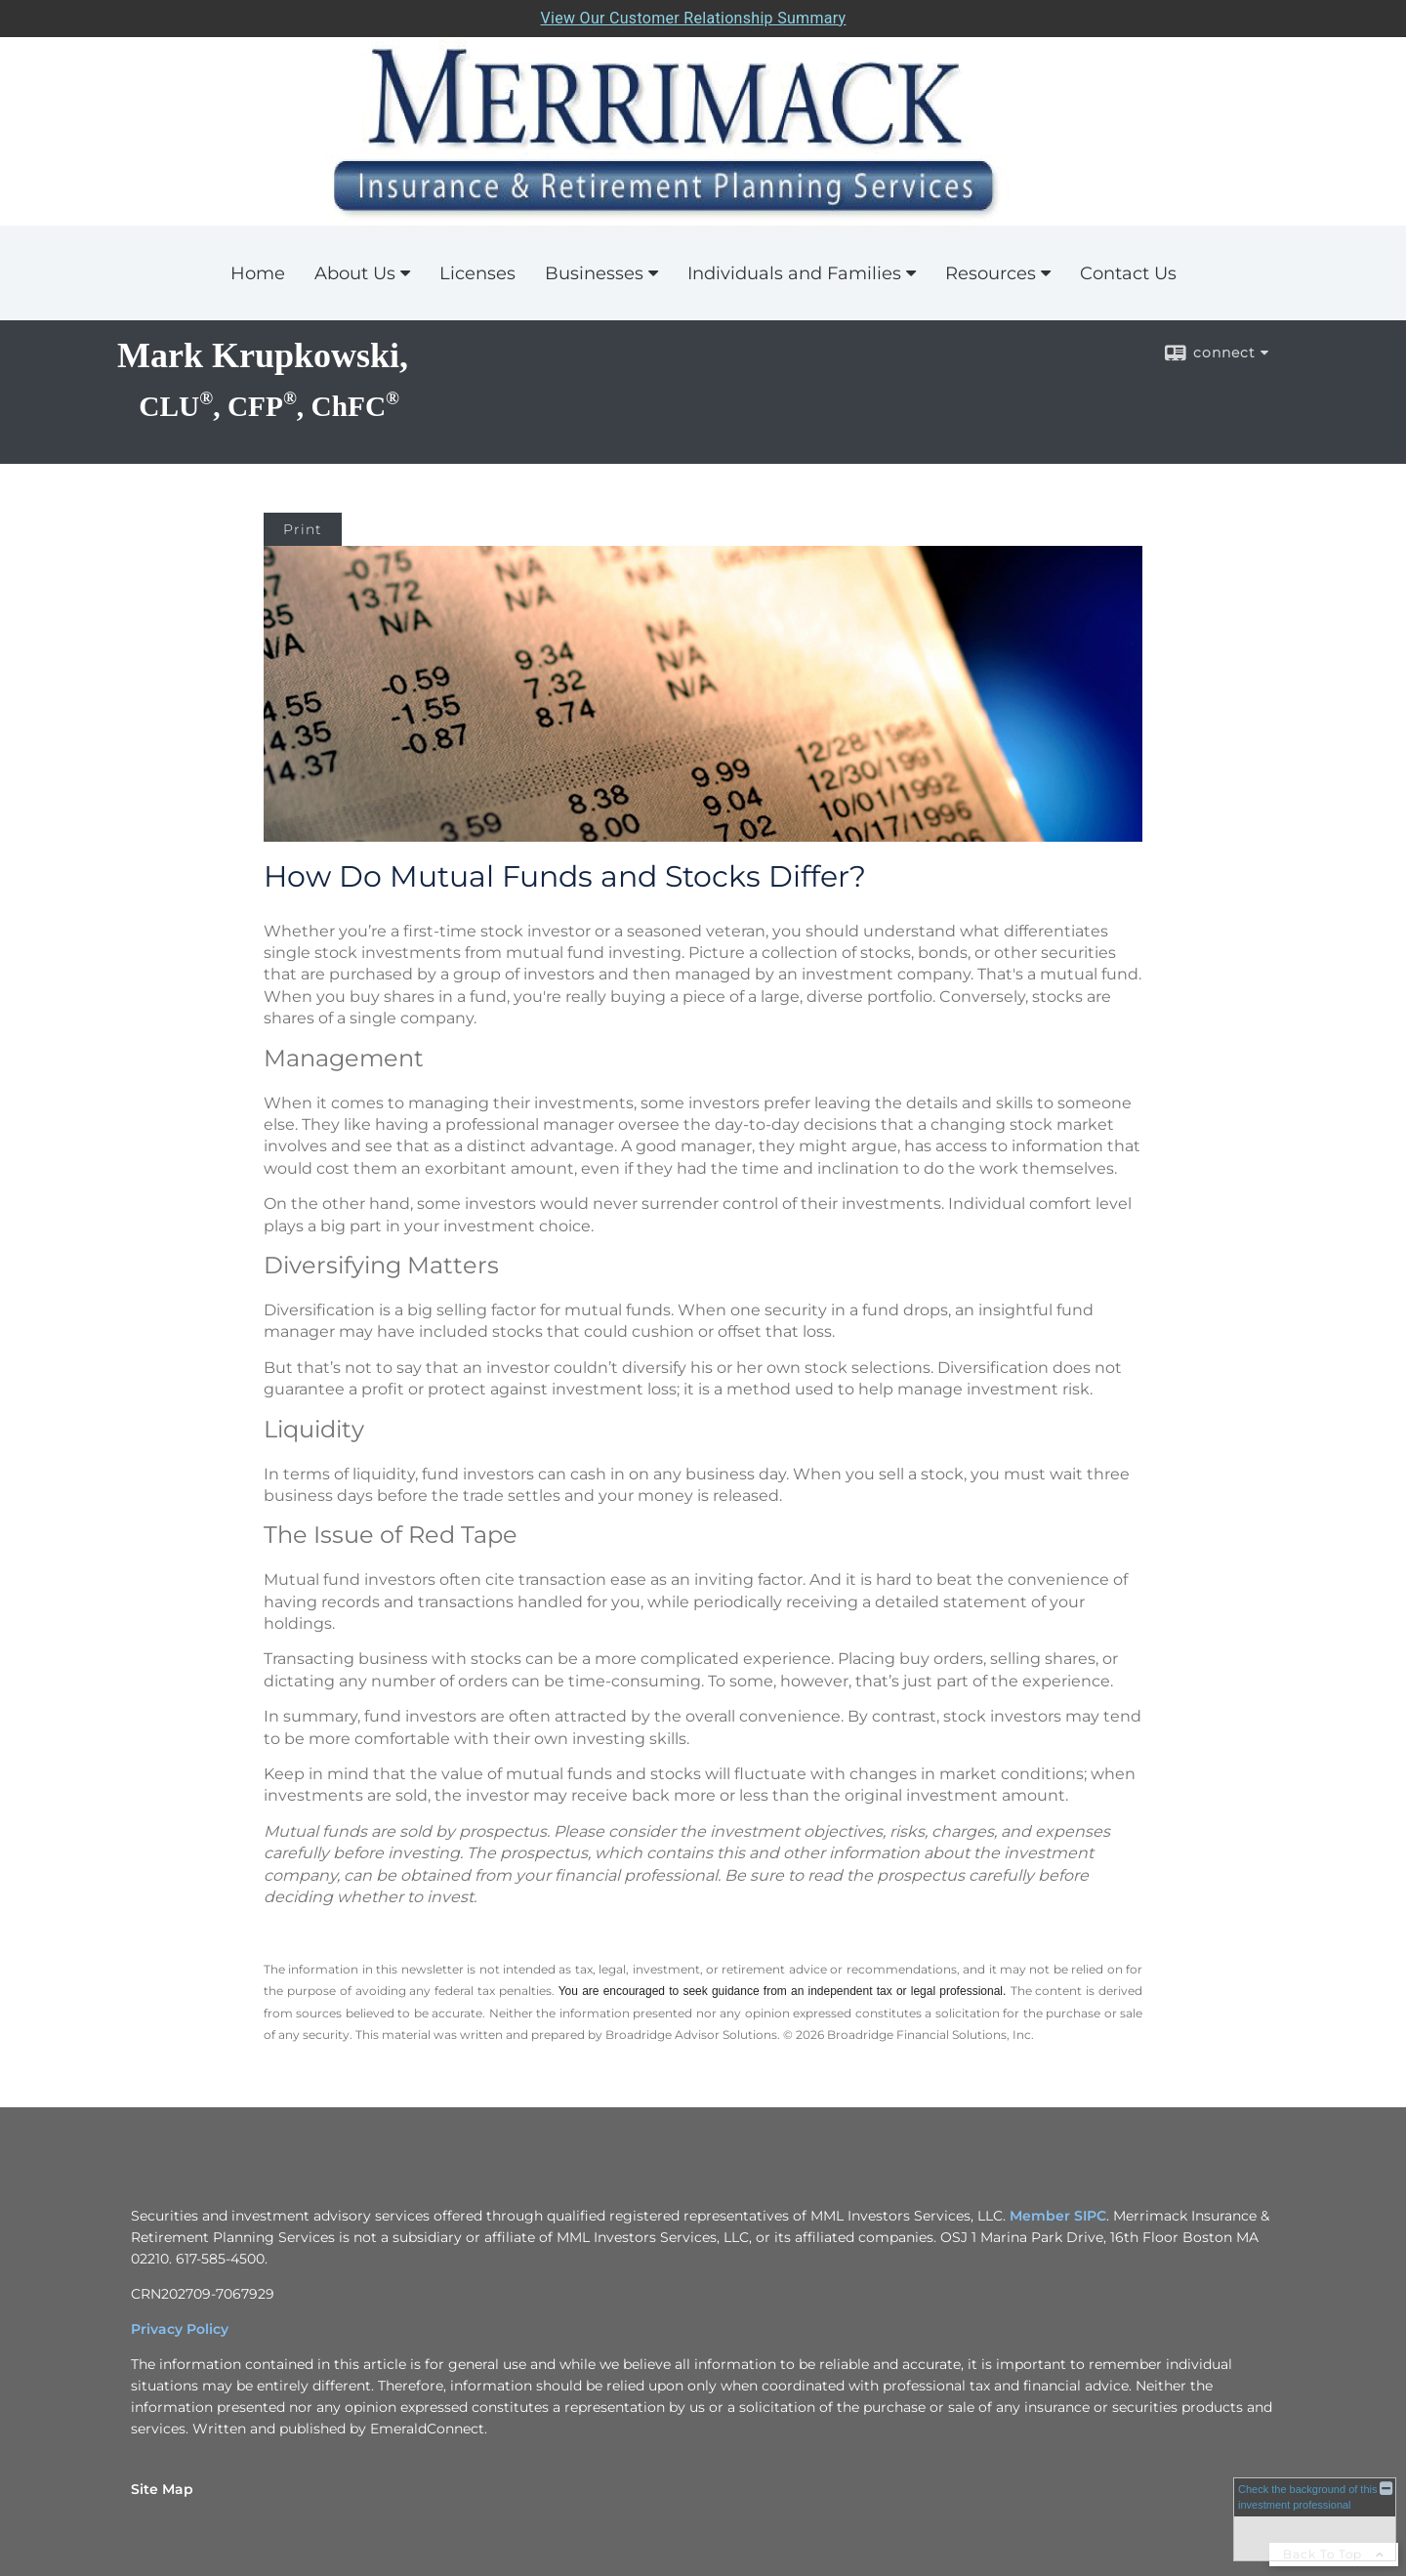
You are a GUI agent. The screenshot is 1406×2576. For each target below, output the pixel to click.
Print (302, 529)
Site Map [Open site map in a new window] (162, 2489)
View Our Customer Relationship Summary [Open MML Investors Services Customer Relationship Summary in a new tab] (694, 18)
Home (257, 273)
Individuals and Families (794, 273)
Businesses (594, 273)
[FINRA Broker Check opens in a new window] (1314, 2518)
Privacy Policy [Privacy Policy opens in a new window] (179, 2329)
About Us (354, 273)
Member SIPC (1058, 2215)
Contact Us (1128, 273)
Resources (990, 273)
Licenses (477, 273)
